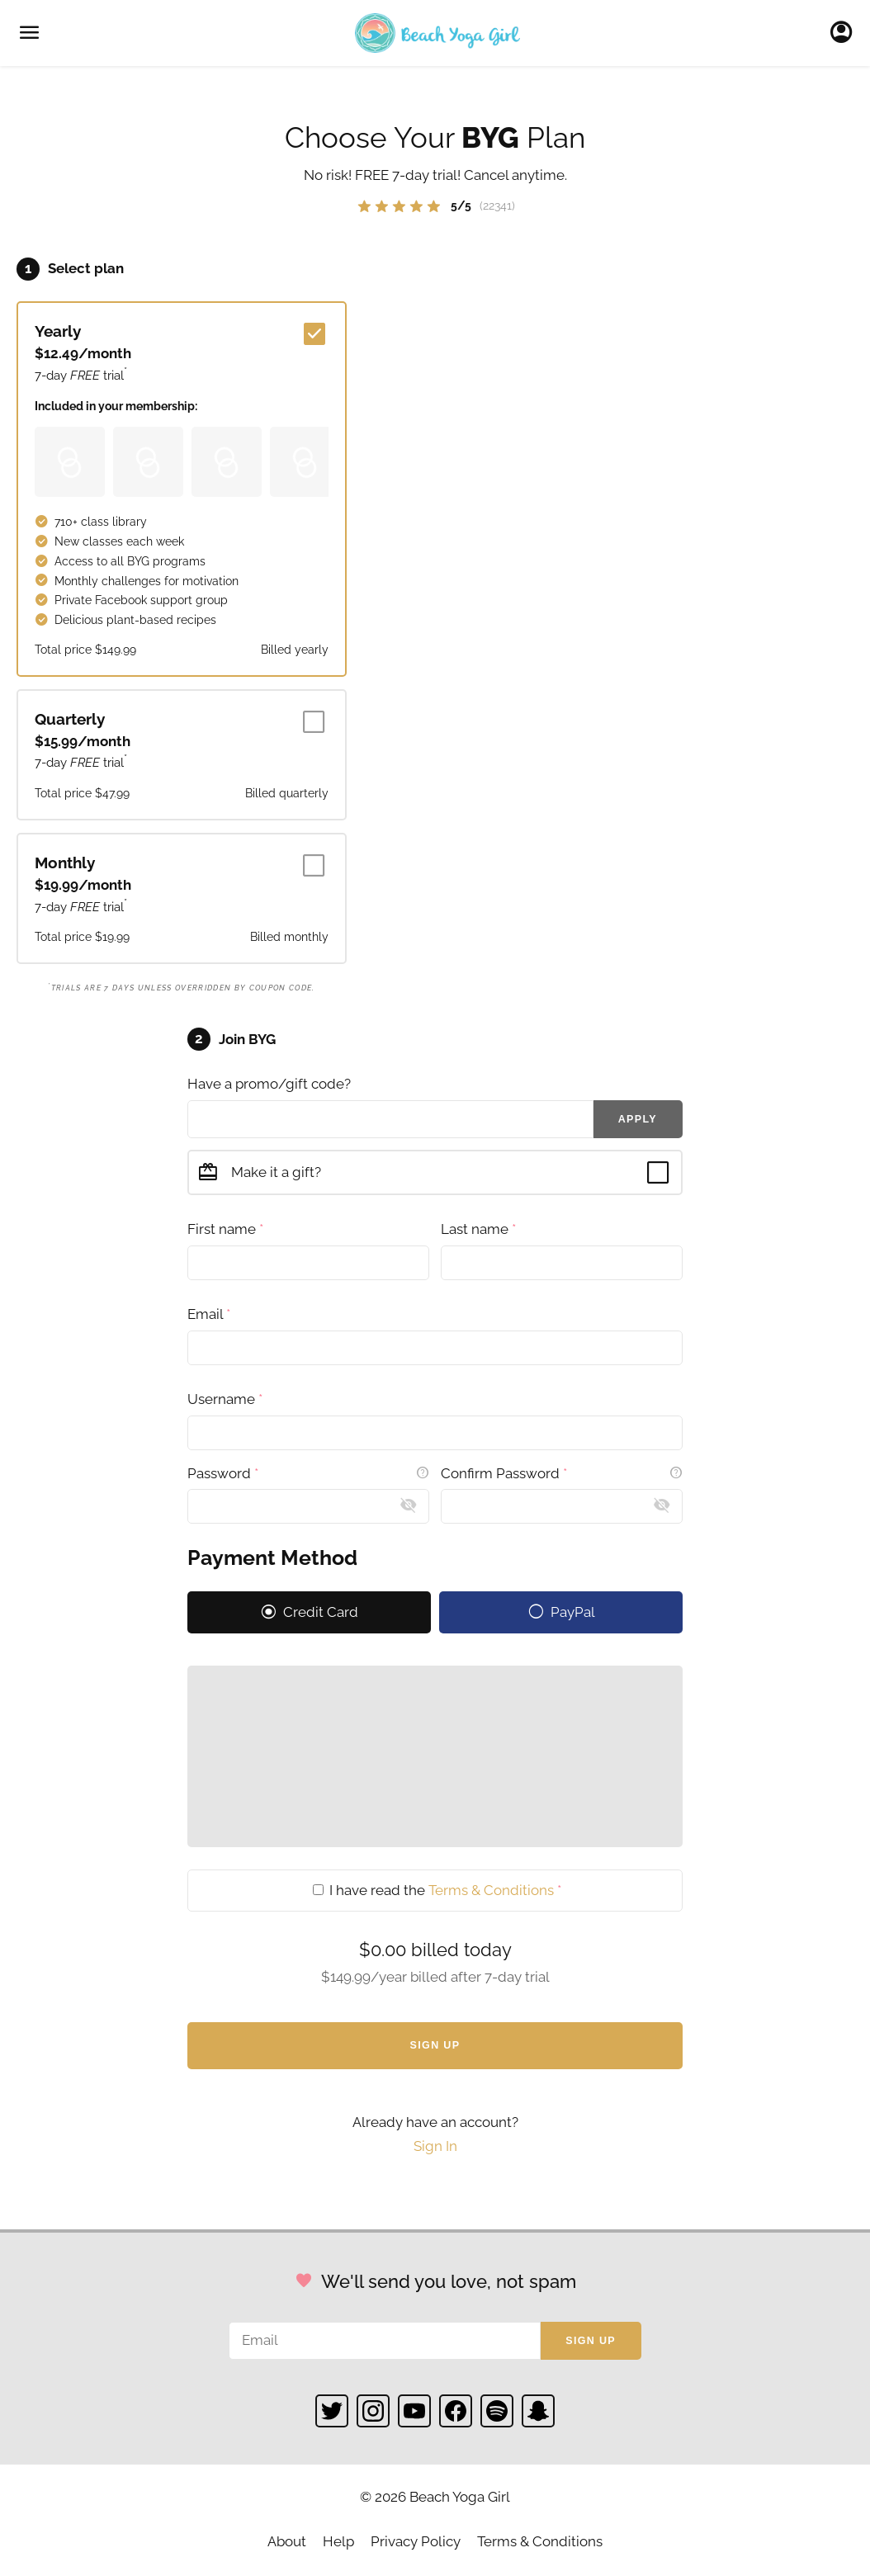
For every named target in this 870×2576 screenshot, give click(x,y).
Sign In (845, 33)
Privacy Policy (416, 2541)
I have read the (437, 1890)
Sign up (590, 2341)
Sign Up (435, 2045)
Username (224, 1399)
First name (225, 1229)
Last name (478, 1229)
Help (338, 2541)
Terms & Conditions (491, 1890)
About (286, 2541)
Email (208, 1314)
